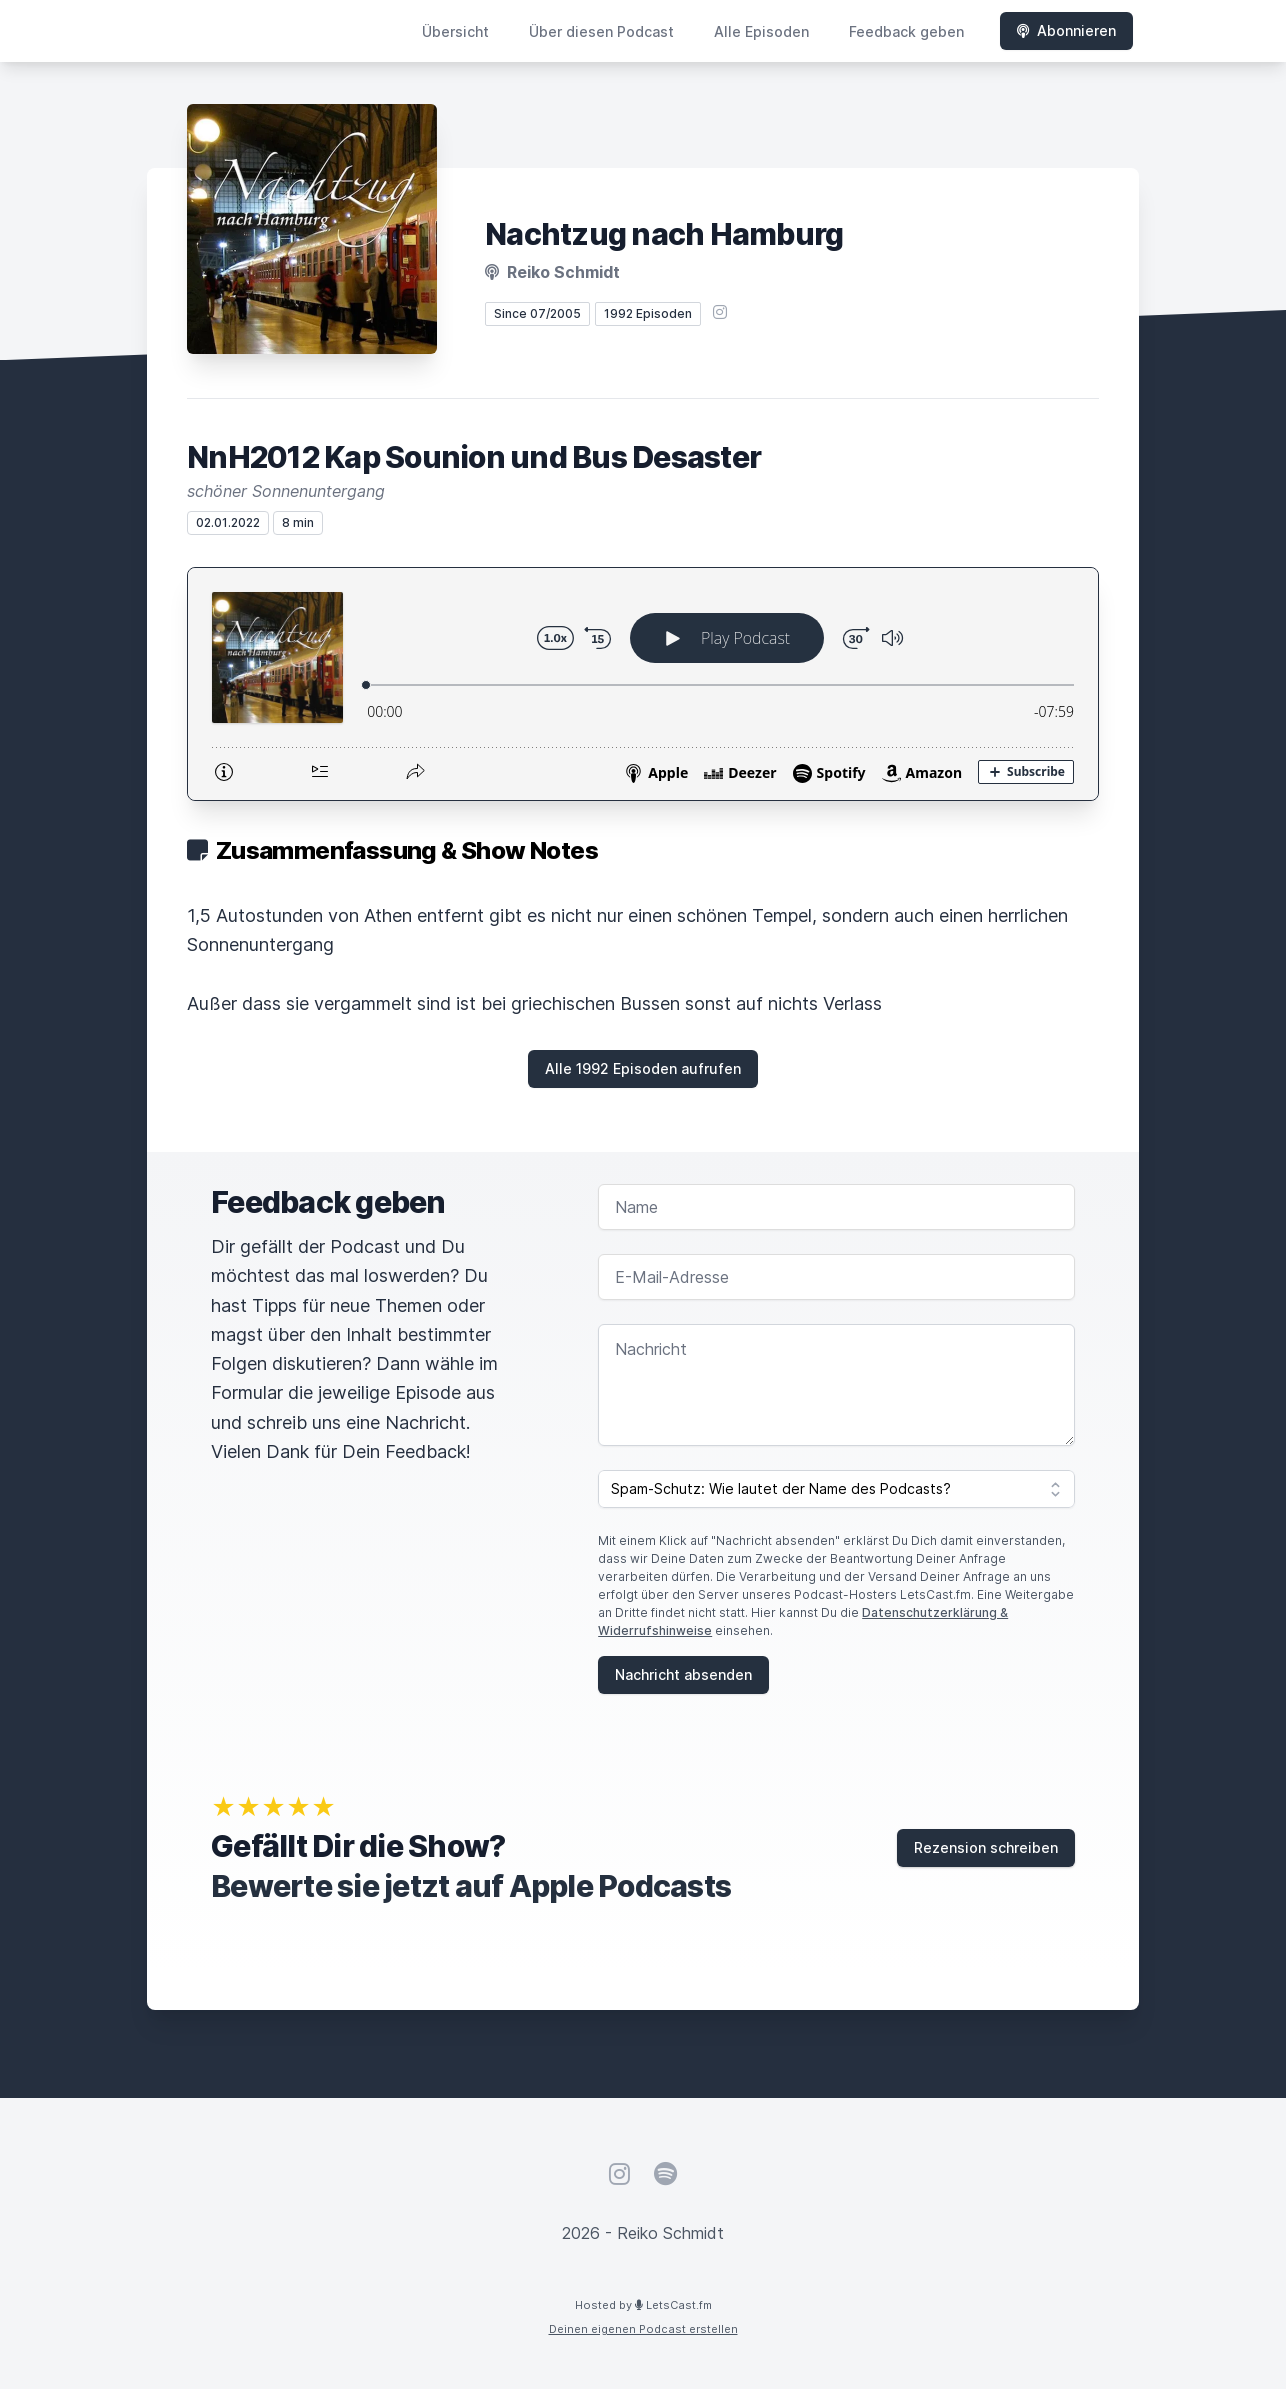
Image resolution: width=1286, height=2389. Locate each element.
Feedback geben (906, 31)
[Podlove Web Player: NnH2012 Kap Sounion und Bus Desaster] (643, 684)
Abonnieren (1066, 30)
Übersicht (455, 31)
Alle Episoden (761, 31)
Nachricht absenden (683, 1674)
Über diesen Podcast (601, 31)
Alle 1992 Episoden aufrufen (643, 1068)
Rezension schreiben (986, 1847)
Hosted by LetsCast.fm (643, 2305)
